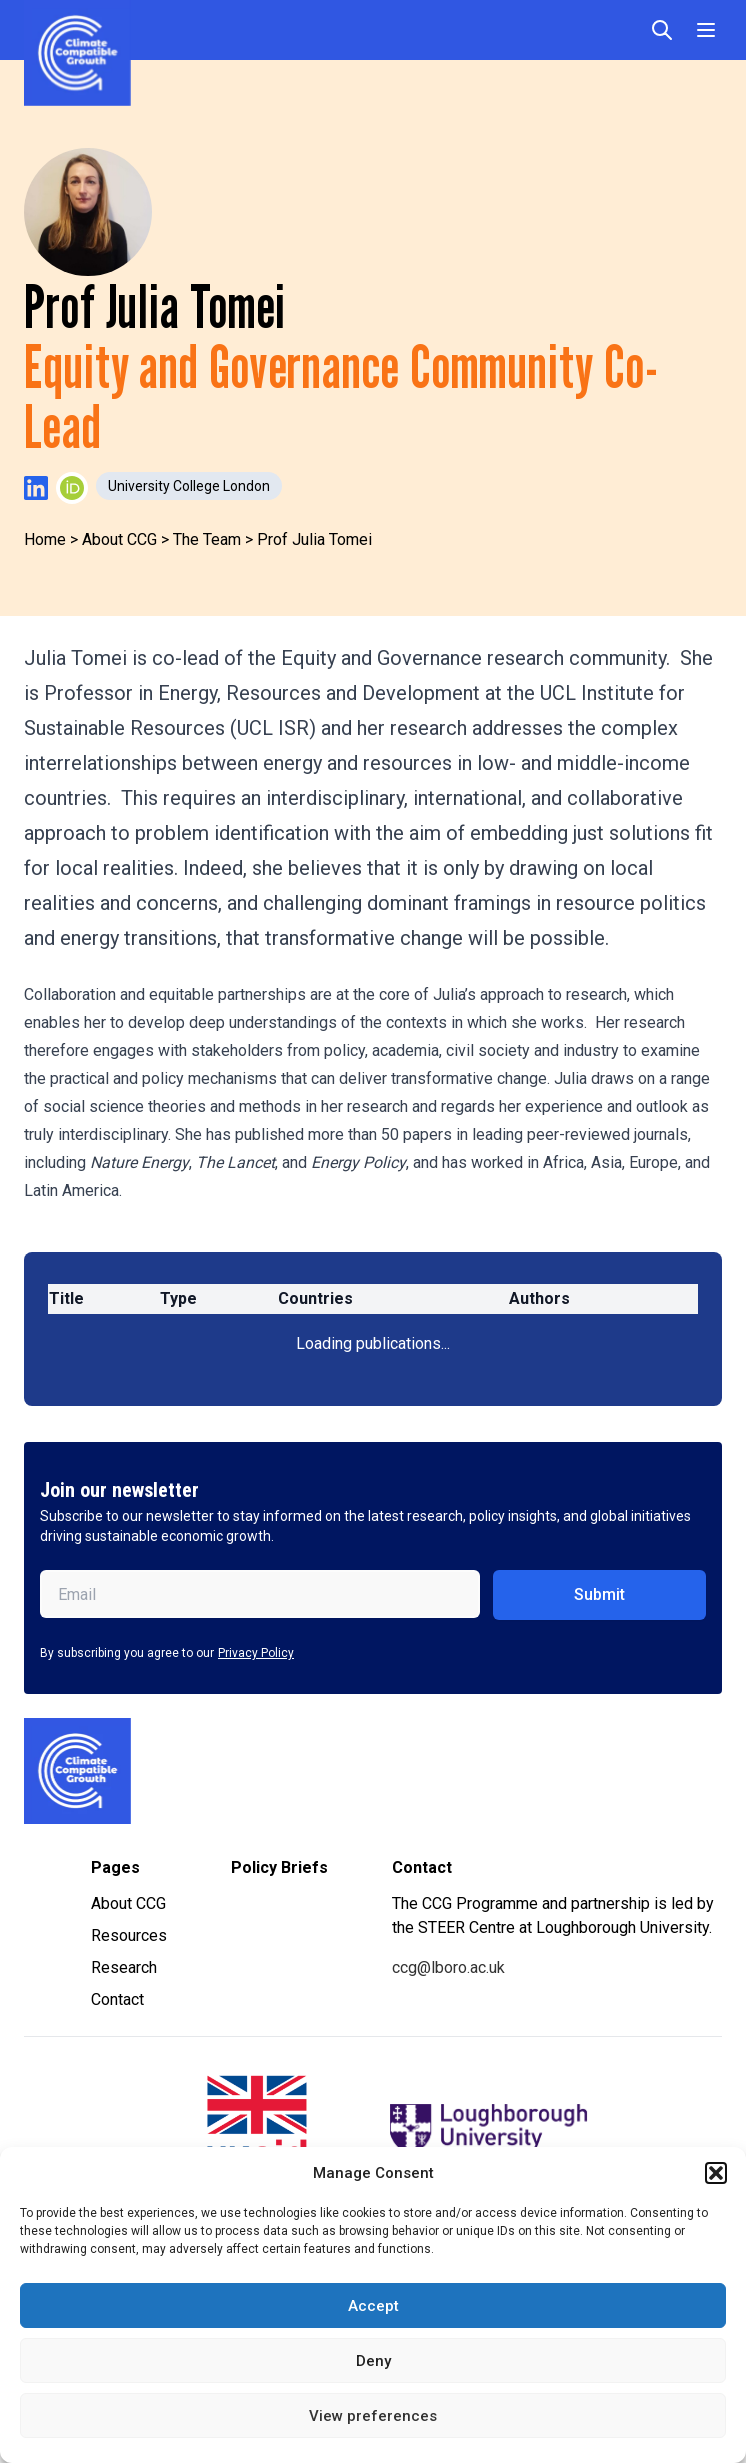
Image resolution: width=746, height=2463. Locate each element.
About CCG (128, 1903)
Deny (373, 2361)
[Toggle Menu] (706, 30)
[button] (716, 2173)
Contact (117, 1999)
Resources (129, 1935)
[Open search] (662, 30)
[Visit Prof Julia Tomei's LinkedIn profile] (36, 488)
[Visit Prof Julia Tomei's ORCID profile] (72, 488)
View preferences (373, 2416)
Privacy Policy (256, 1653)
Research (124, 1967)
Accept (373, 2306)
